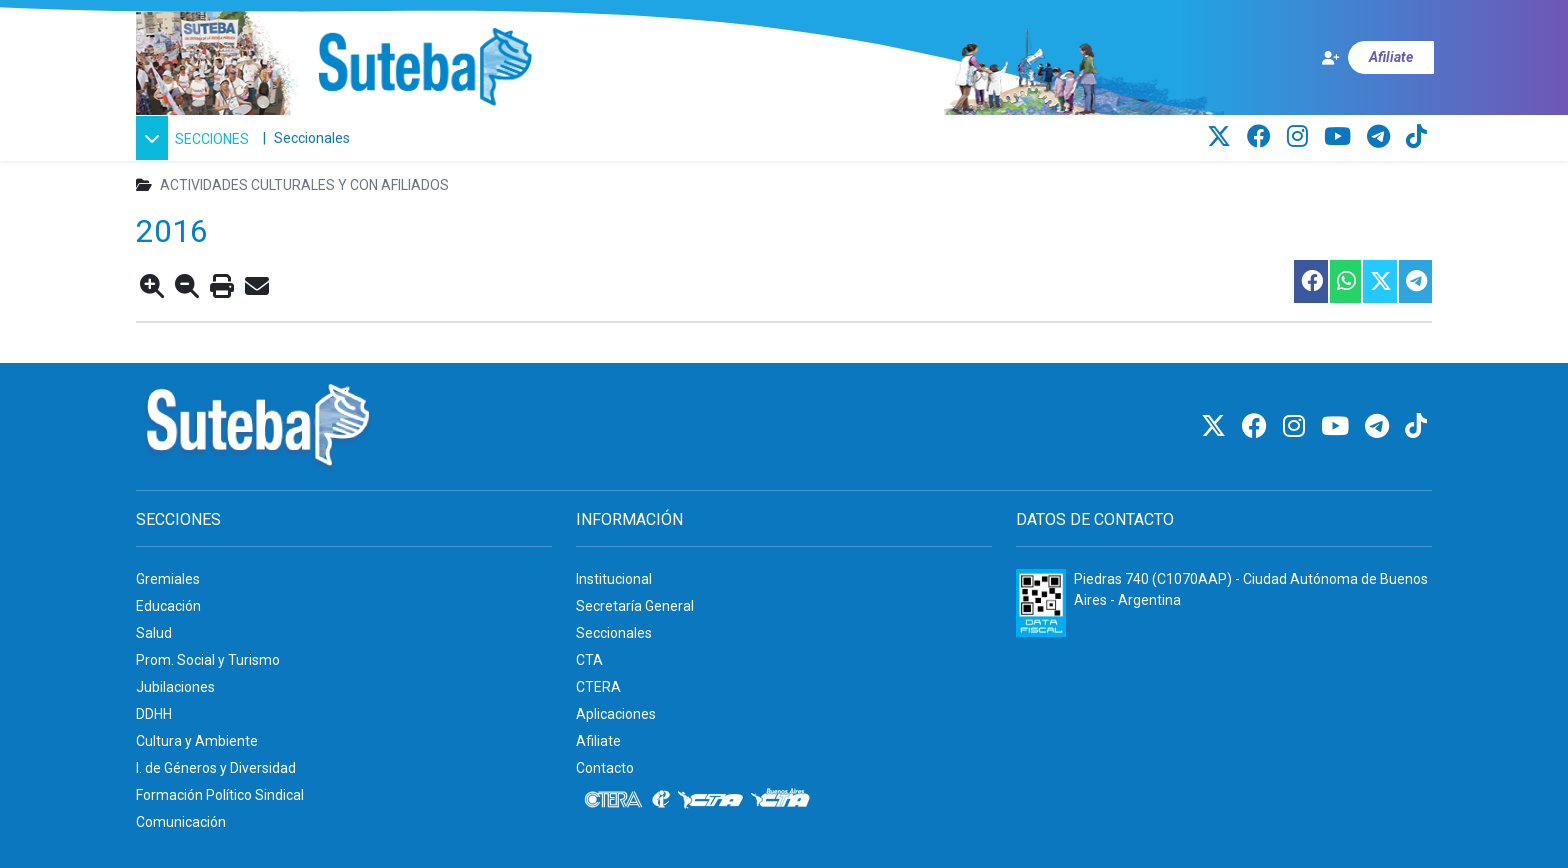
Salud (154, 633)
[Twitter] (1222, 137)
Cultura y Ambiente (197, 741)
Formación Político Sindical (220, 795)
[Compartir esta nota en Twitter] (1379, 281)
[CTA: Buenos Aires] (553, 138)
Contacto (605, 768)
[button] (195, 138)
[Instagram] (1300, 137)
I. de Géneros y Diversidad (216, 768)
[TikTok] (1416, 137)
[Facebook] (1262, 137)
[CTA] (480, 138)
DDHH (154, 714)
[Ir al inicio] (424, 68)
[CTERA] (384, 138)
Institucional (614, 579)
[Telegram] (1381, 137)
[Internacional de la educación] (431, 138)
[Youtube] (1340, 137)
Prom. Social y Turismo (208, 660)
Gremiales (168, 579)
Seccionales (312, 138)
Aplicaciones (616, 714)
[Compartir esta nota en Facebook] (1310, 281)
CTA (589, 660)
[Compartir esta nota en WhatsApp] (1344, 281)
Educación (168, 606)
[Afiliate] (1377, 57)
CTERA (598, 687)
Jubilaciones (175, 687)
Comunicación (181, 822)
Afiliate (598, 741)
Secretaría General (635, 606)
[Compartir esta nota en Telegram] (1414, 281)
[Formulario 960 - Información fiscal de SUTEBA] (1041, 603)
